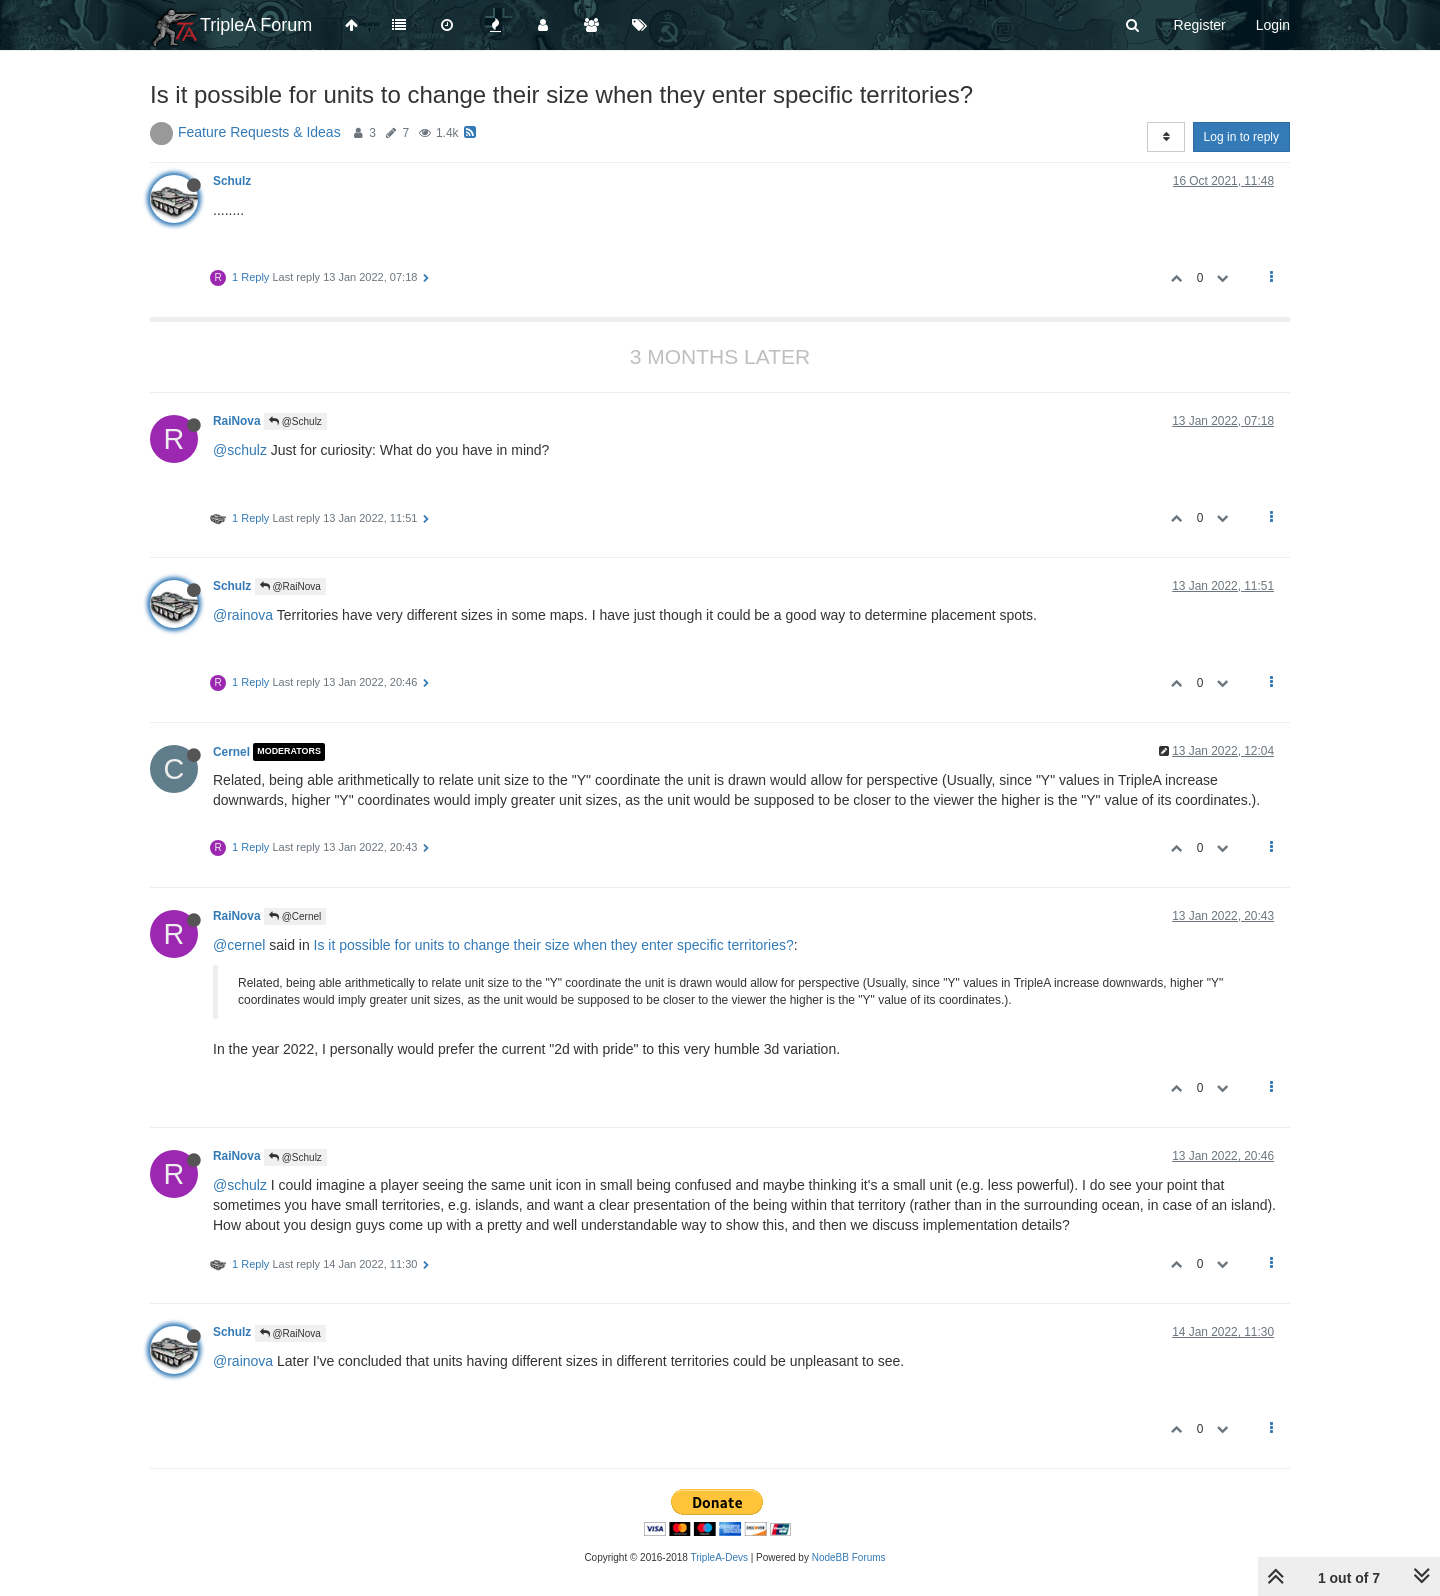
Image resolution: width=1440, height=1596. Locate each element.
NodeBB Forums (849, 1557)
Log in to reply (1241, 137)
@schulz (240, 450)
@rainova (243, 615)
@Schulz (295, 421)
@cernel (239, 945)
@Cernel (295, 916)
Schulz (232, 181)
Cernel (231, 752)
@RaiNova (290, 586)
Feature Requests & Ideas (259, 132)
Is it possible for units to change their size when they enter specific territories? (554, 945)
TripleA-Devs (719, 1557)
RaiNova (237, 421)
